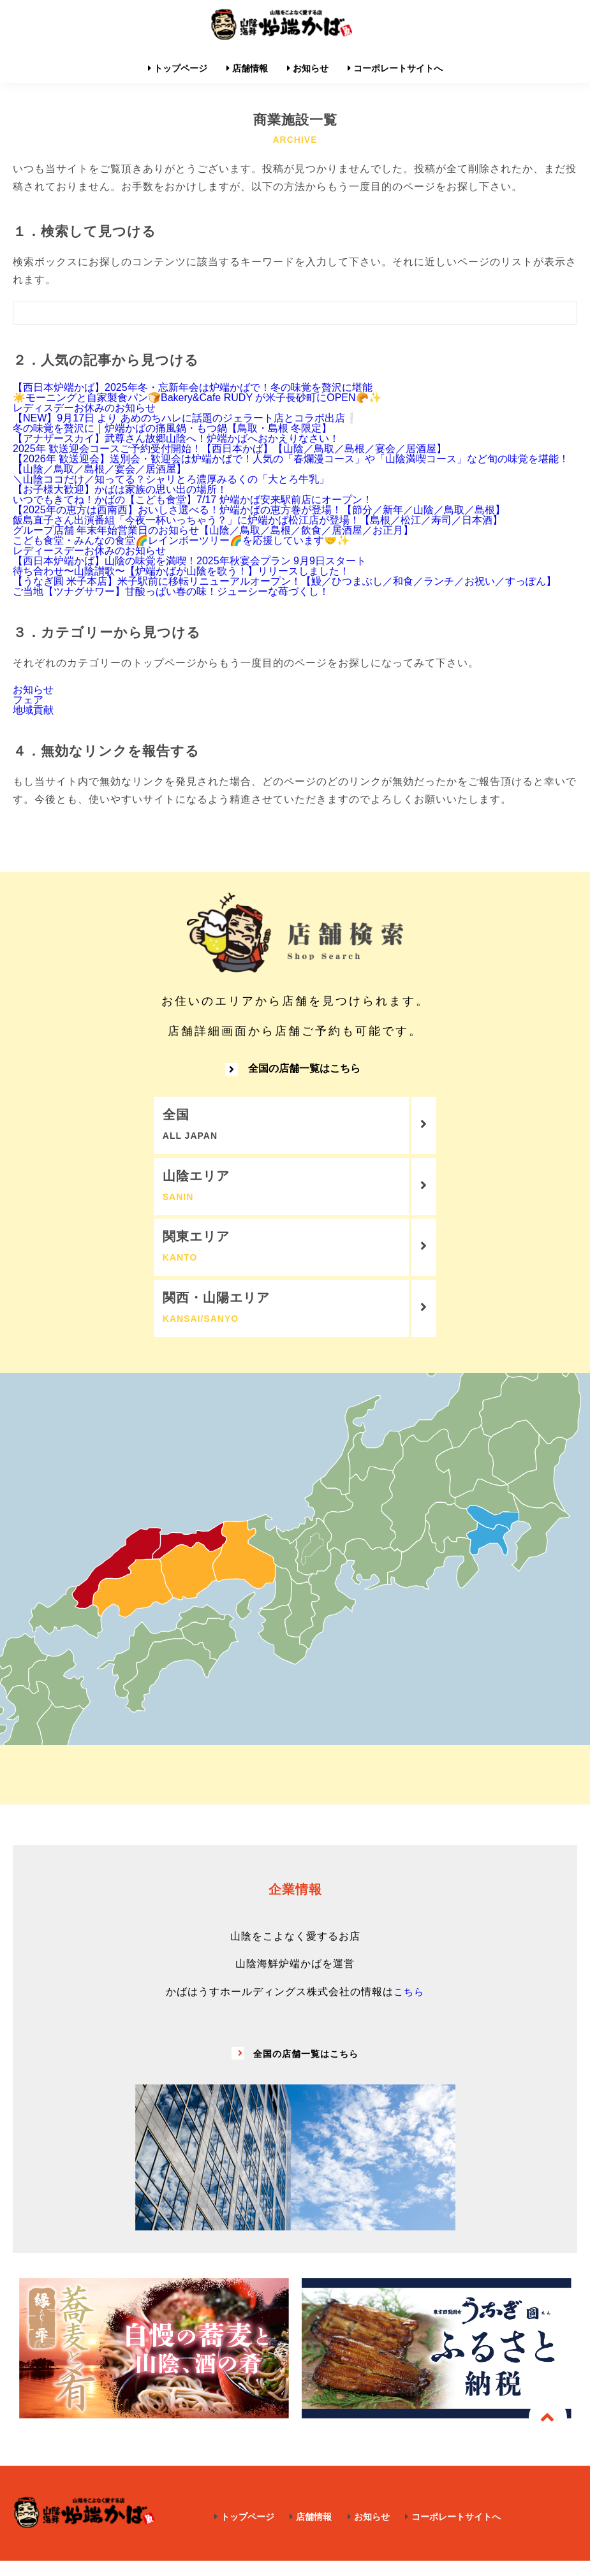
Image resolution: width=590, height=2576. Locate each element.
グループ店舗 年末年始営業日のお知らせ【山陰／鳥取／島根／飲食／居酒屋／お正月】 (213, 530)
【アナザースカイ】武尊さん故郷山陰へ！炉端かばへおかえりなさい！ (176, 438)
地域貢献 (33, 710)
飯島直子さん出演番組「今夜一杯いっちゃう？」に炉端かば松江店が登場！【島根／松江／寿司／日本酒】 (258, 520)
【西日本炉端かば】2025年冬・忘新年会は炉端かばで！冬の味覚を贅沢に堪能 (192, 387)
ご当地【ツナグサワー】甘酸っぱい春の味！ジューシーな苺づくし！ (171, 591)
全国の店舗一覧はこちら (292, 1074)
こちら (409, 2007)
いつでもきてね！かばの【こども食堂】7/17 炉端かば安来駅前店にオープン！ (192, 499)
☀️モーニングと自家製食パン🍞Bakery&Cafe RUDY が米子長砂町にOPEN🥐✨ (197, 397)
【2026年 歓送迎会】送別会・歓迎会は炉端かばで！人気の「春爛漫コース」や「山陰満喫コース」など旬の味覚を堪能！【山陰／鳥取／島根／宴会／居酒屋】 (291, 463)
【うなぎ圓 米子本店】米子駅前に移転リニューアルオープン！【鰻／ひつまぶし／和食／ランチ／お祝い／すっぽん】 (284, 581)
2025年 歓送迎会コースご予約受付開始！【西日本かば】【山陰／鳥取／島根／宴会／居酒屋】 (229, 448)
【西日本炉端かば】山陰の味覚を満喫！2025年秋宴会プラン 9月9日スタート (189, 560)
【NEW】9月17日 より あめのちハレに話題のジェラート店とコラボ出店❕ (185, 418)
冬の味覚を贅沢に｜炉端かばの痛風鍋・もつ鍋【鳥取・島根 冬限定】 (172, 428)
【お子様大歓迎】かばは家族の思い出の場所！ (120, 489)
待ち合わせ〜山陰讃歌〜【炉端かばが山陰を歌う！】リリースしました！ (181, 571)
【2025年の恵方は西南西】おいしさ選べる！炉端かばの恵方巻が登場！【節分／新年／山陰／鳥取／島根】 (259, 509)
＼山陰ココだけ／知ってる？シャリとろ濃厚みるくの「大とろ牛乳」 (171, 479)
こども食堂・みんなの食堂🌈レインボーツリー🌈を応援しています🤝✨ (181, 540)
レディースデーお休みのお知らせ (89, 550)
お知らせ (33, 689)
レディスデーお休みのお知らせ (84, 407)
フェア (28, 699)
